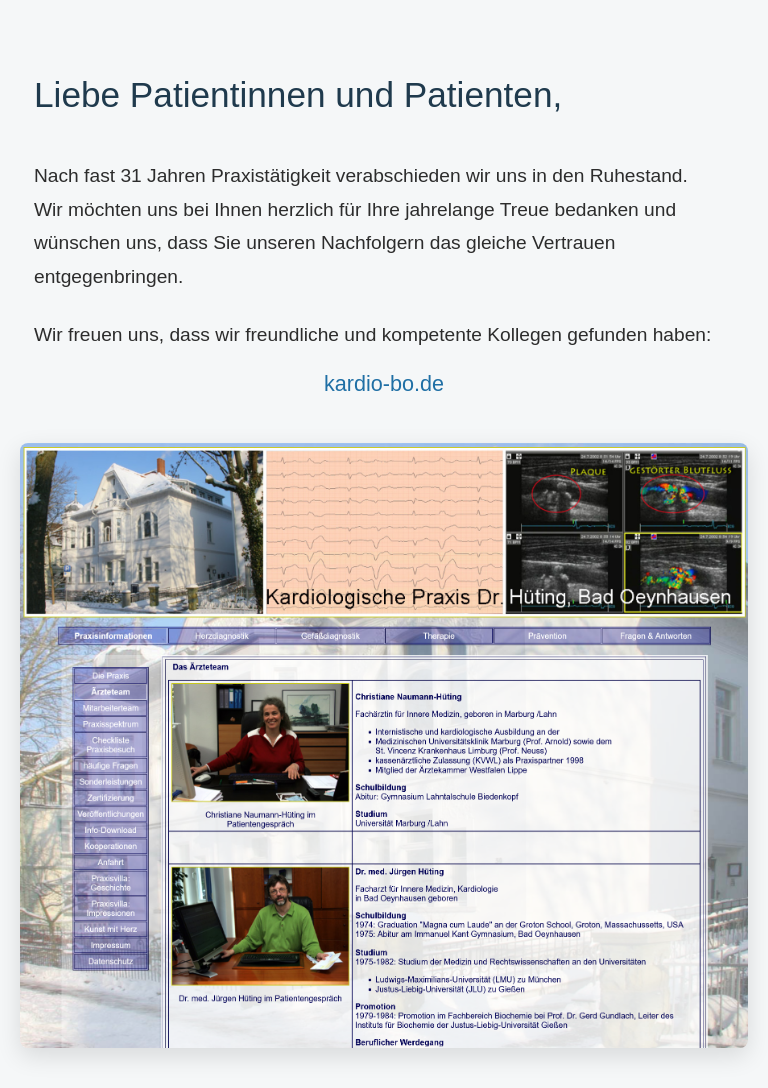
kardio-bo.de (384, 383)
